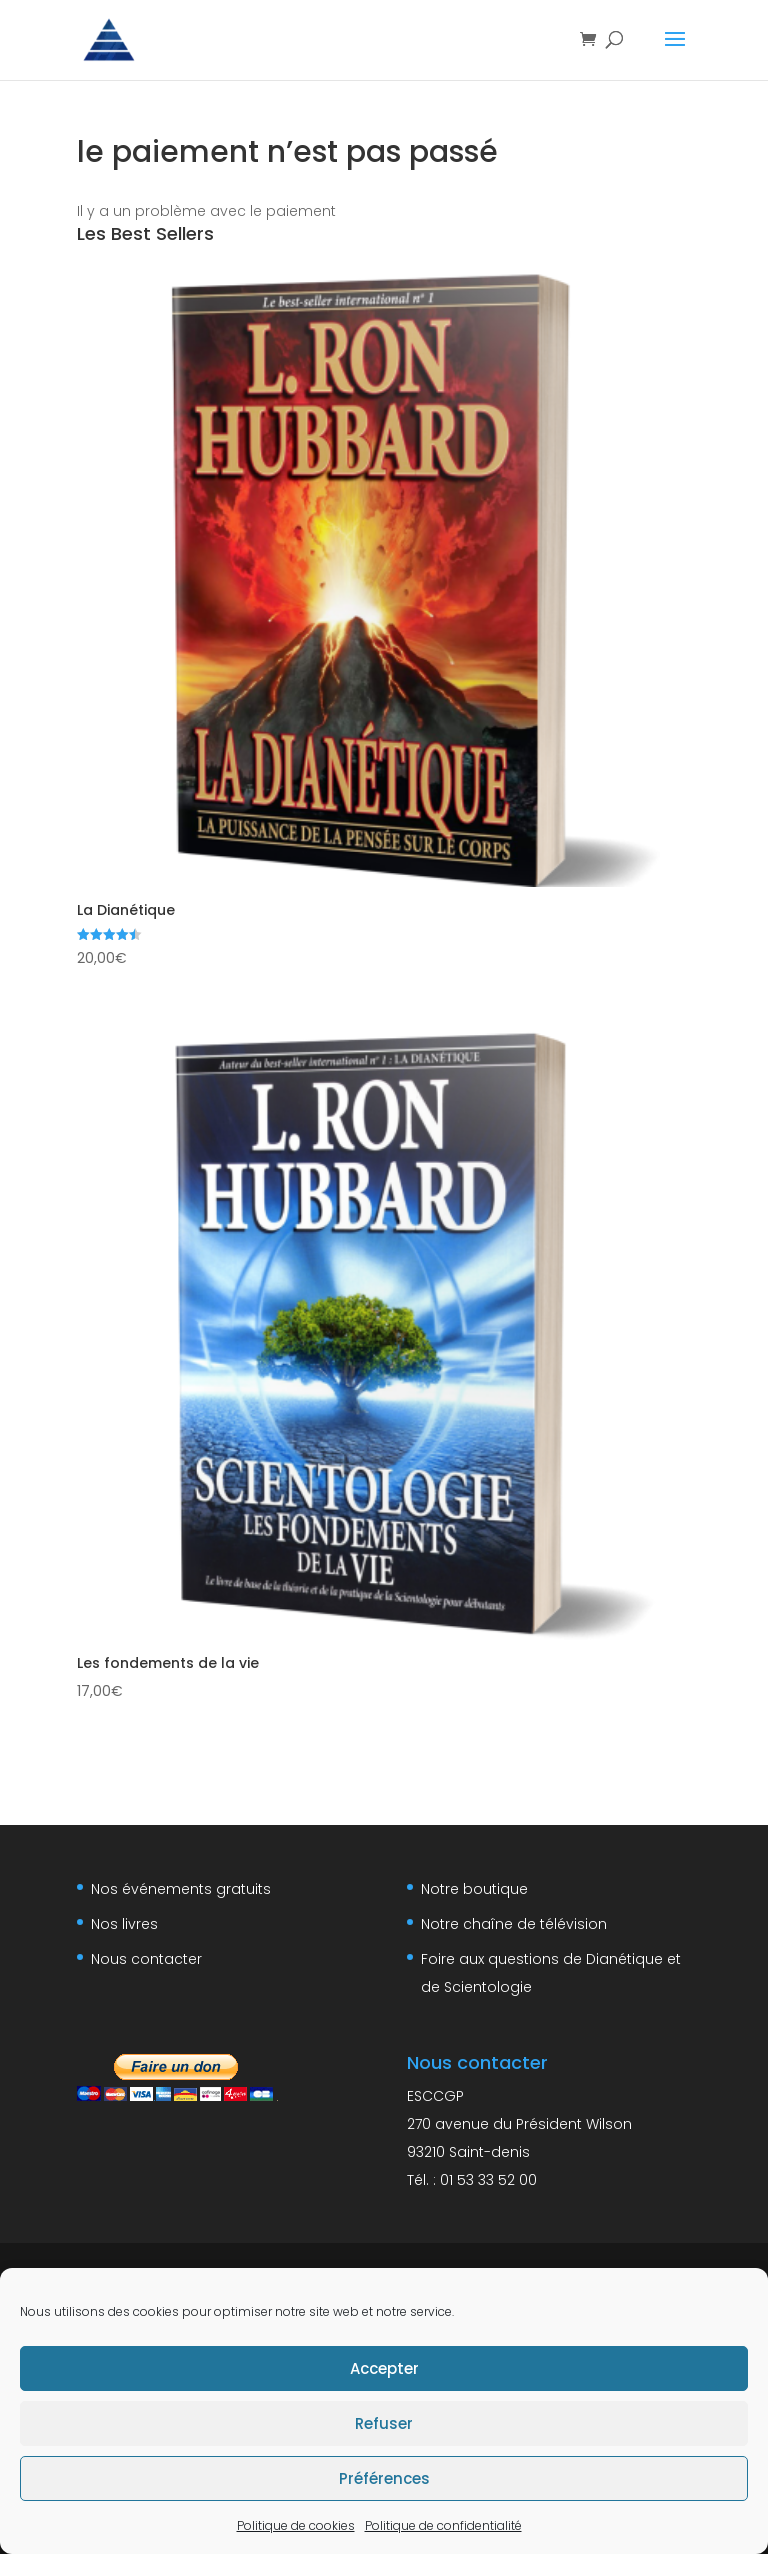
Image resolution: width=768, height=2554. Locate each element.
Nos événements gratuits (181, 1889)
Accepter (384, 2368)
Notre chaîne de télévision (514, 1924)
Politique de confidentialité (443, 2525)
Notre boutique (474, 1889)
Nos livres (124, 1924)
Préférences (384, 2478)
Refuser (384, 2423)
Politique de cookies (296, 2525)
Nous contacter (146, 1959)
